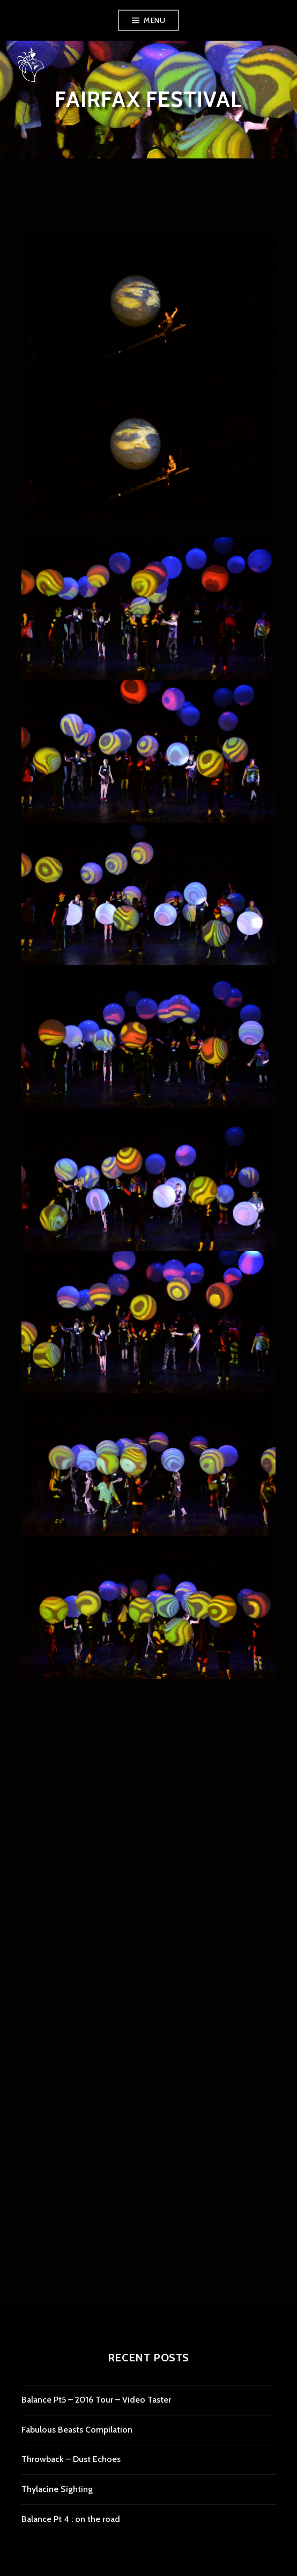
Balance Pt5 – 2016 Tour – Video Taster (96, 2400)
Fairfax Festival (148, 99)
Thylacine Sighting (57, 2489)
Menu (154, 20)
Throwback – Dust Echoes (71, 2459)
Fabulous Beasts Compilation (76, 2430)
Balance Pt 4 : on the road (70, 2519)
